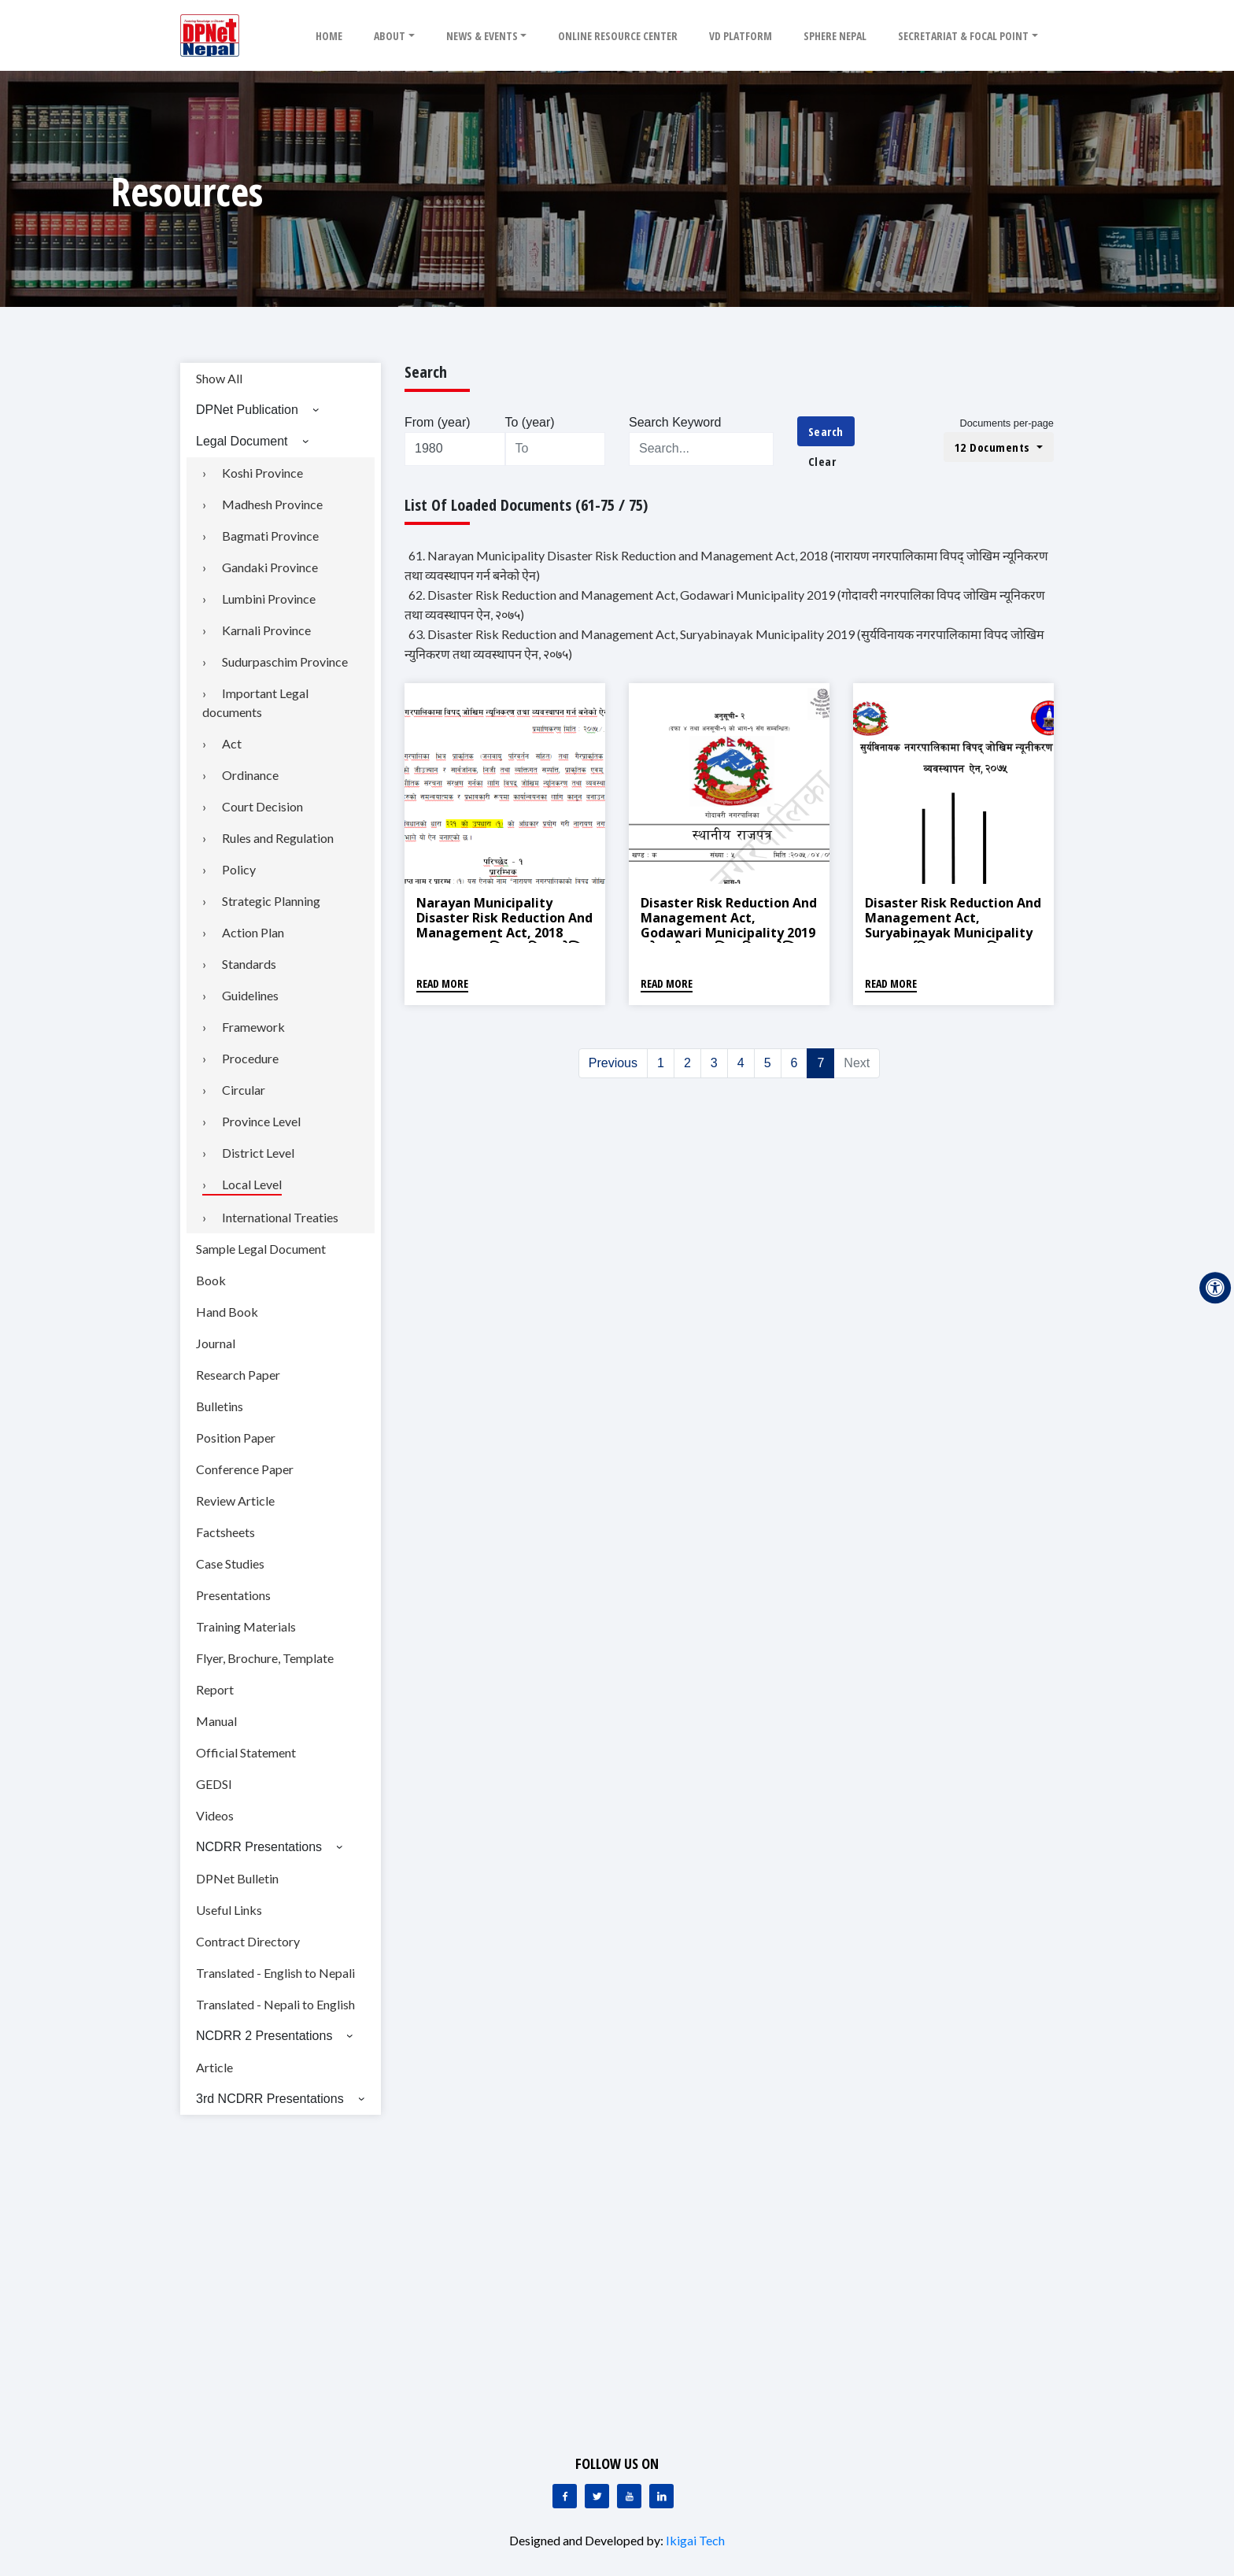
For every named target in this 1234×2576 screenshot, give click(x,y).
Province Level (261, 1121)
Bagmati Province (270, 535)
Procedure (250, 1058)
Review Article (235, 1500)
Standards (249, 963)
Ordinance (250, 774)
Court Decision (262, 806)
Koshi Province (262, 472)
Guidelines (250, 995)
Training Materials (246, 1626)
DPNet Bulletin (237, 1878)
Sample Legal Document (261, 1248)
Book (211, 1280)
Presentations (233, 1594)
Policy (239, 869)
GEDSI (214, 1783)
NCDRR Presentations (259, 1846)
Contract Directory (248, 1941)
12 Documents (994, 447)
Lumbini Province (269, 598)
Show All (219, 378)
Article (214, 2067)
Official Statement (246, 1752)
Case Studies (230, 1563)
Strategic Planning (271, 900)
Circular (243, 1089)
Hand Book (227, 1311)
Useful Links (229, 1909)
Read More (442, 983)
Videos (215, 1815)
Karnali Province (266, 630)
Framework (253, 1026)
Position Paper (235, 1437)
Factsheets (225, 1532)
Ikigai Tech (695, 2540)
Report (215, 1689)
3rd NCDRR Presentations (270, 2098)
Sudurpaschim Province (285, 661)
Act (232, 743)
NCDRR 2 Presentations (264, 2035)
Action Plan (253, 932)
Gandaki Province (270, 567)
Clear (822, 461)
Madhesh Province (272, 504)
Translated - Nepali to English (275, 2004)
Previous (613, 1063)
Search (826, 431)
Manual (216, 1720)
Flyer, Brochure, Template (265, 1657)
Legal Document (242, 441)
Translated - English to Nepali (275, 1972)
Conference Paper (245, 1469)
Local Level (252, 1184)
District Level (258, 1152)
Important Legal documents (255, 702)
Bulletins (219, 1406)
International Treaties (280, 1217)
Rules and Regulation (278, 837)
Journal (215, 1343)
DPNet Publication (247, 409)
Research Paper (238, 1374)
